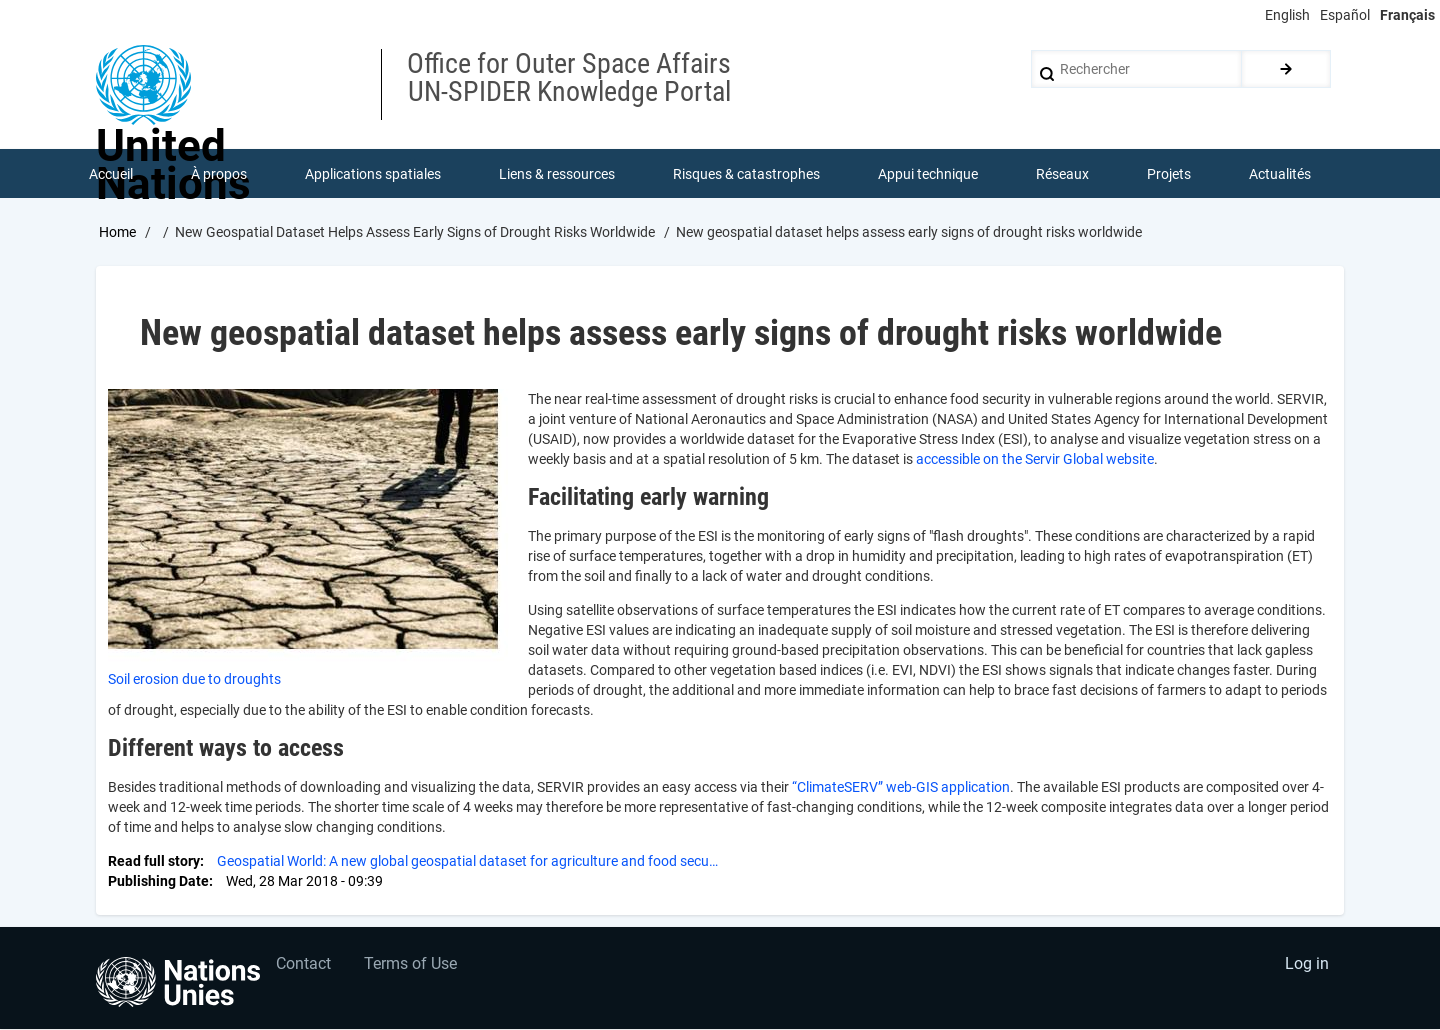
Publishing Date (158, 882)
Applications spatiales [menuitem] (373, 174)
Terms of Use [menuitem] (412, 965)
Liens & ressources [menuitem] (557, 174)
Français (1407, 15)
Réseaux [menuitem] (1062, 174)
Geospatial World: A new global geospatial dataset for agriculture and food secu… (467, 862)
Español (1345, 15)
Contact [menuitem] (303, 965)
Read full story (154, 862)
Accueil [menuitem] (111, 174)
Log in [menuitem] (1306, 965)
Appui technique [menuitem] (928, 174)
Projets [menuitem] (1169, 174)
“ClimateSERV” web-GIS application (901, 788)
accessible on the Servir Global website (1035, 460)
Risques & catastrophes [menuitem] (746, 174)
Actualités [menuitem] (1280, 174)
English (1287, 15)
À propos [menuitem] (219, 174)
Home (117, 233)
